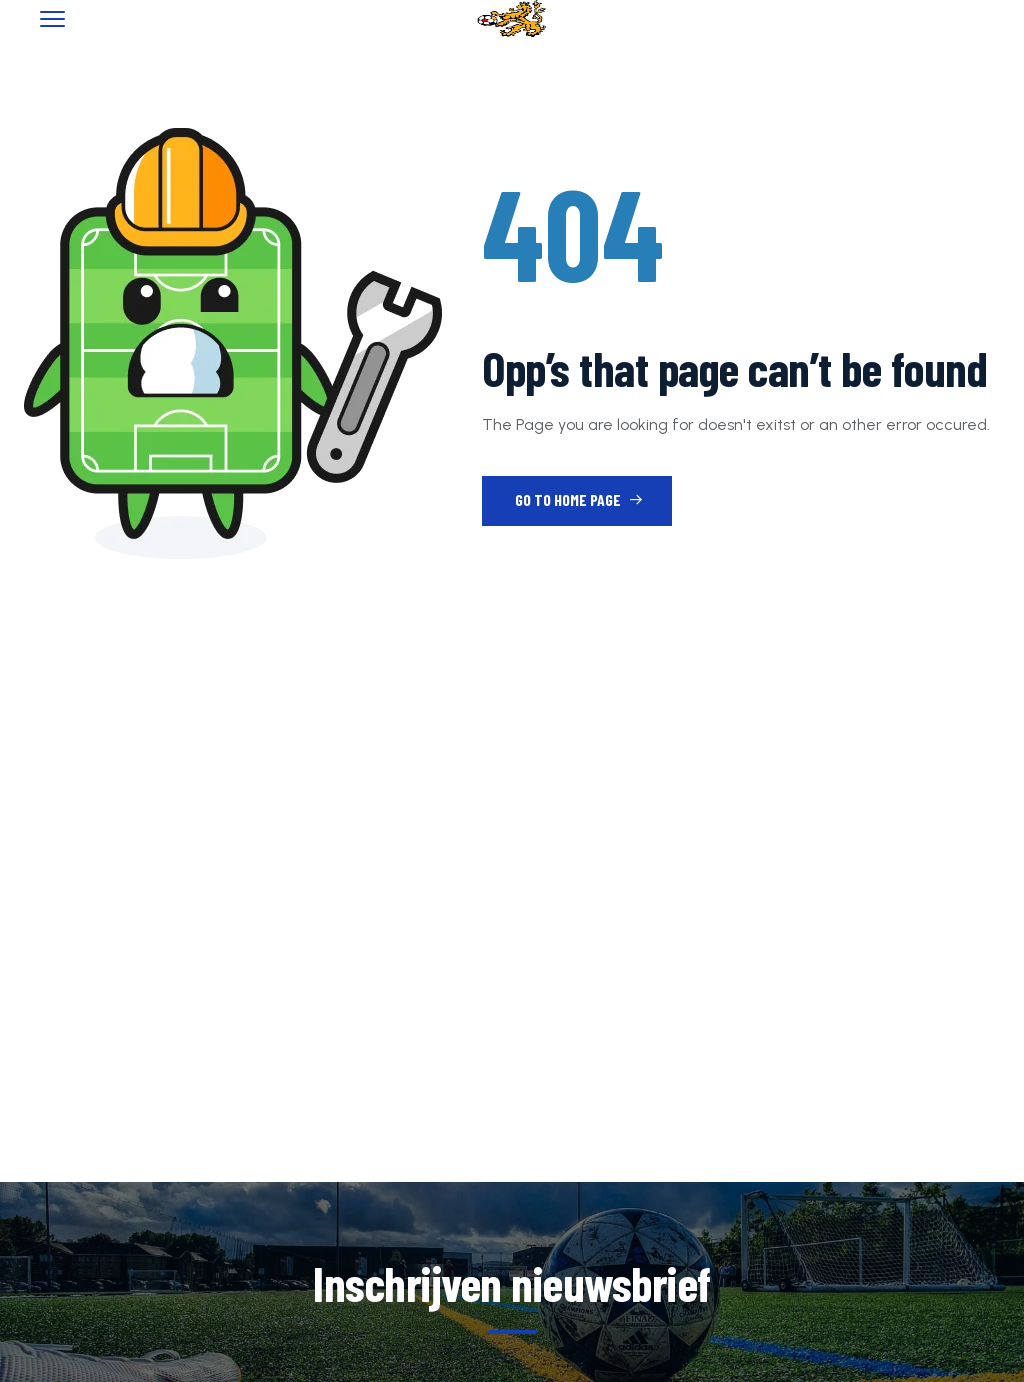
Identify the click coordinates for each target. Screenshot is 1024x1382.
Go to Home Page (579, 499)
